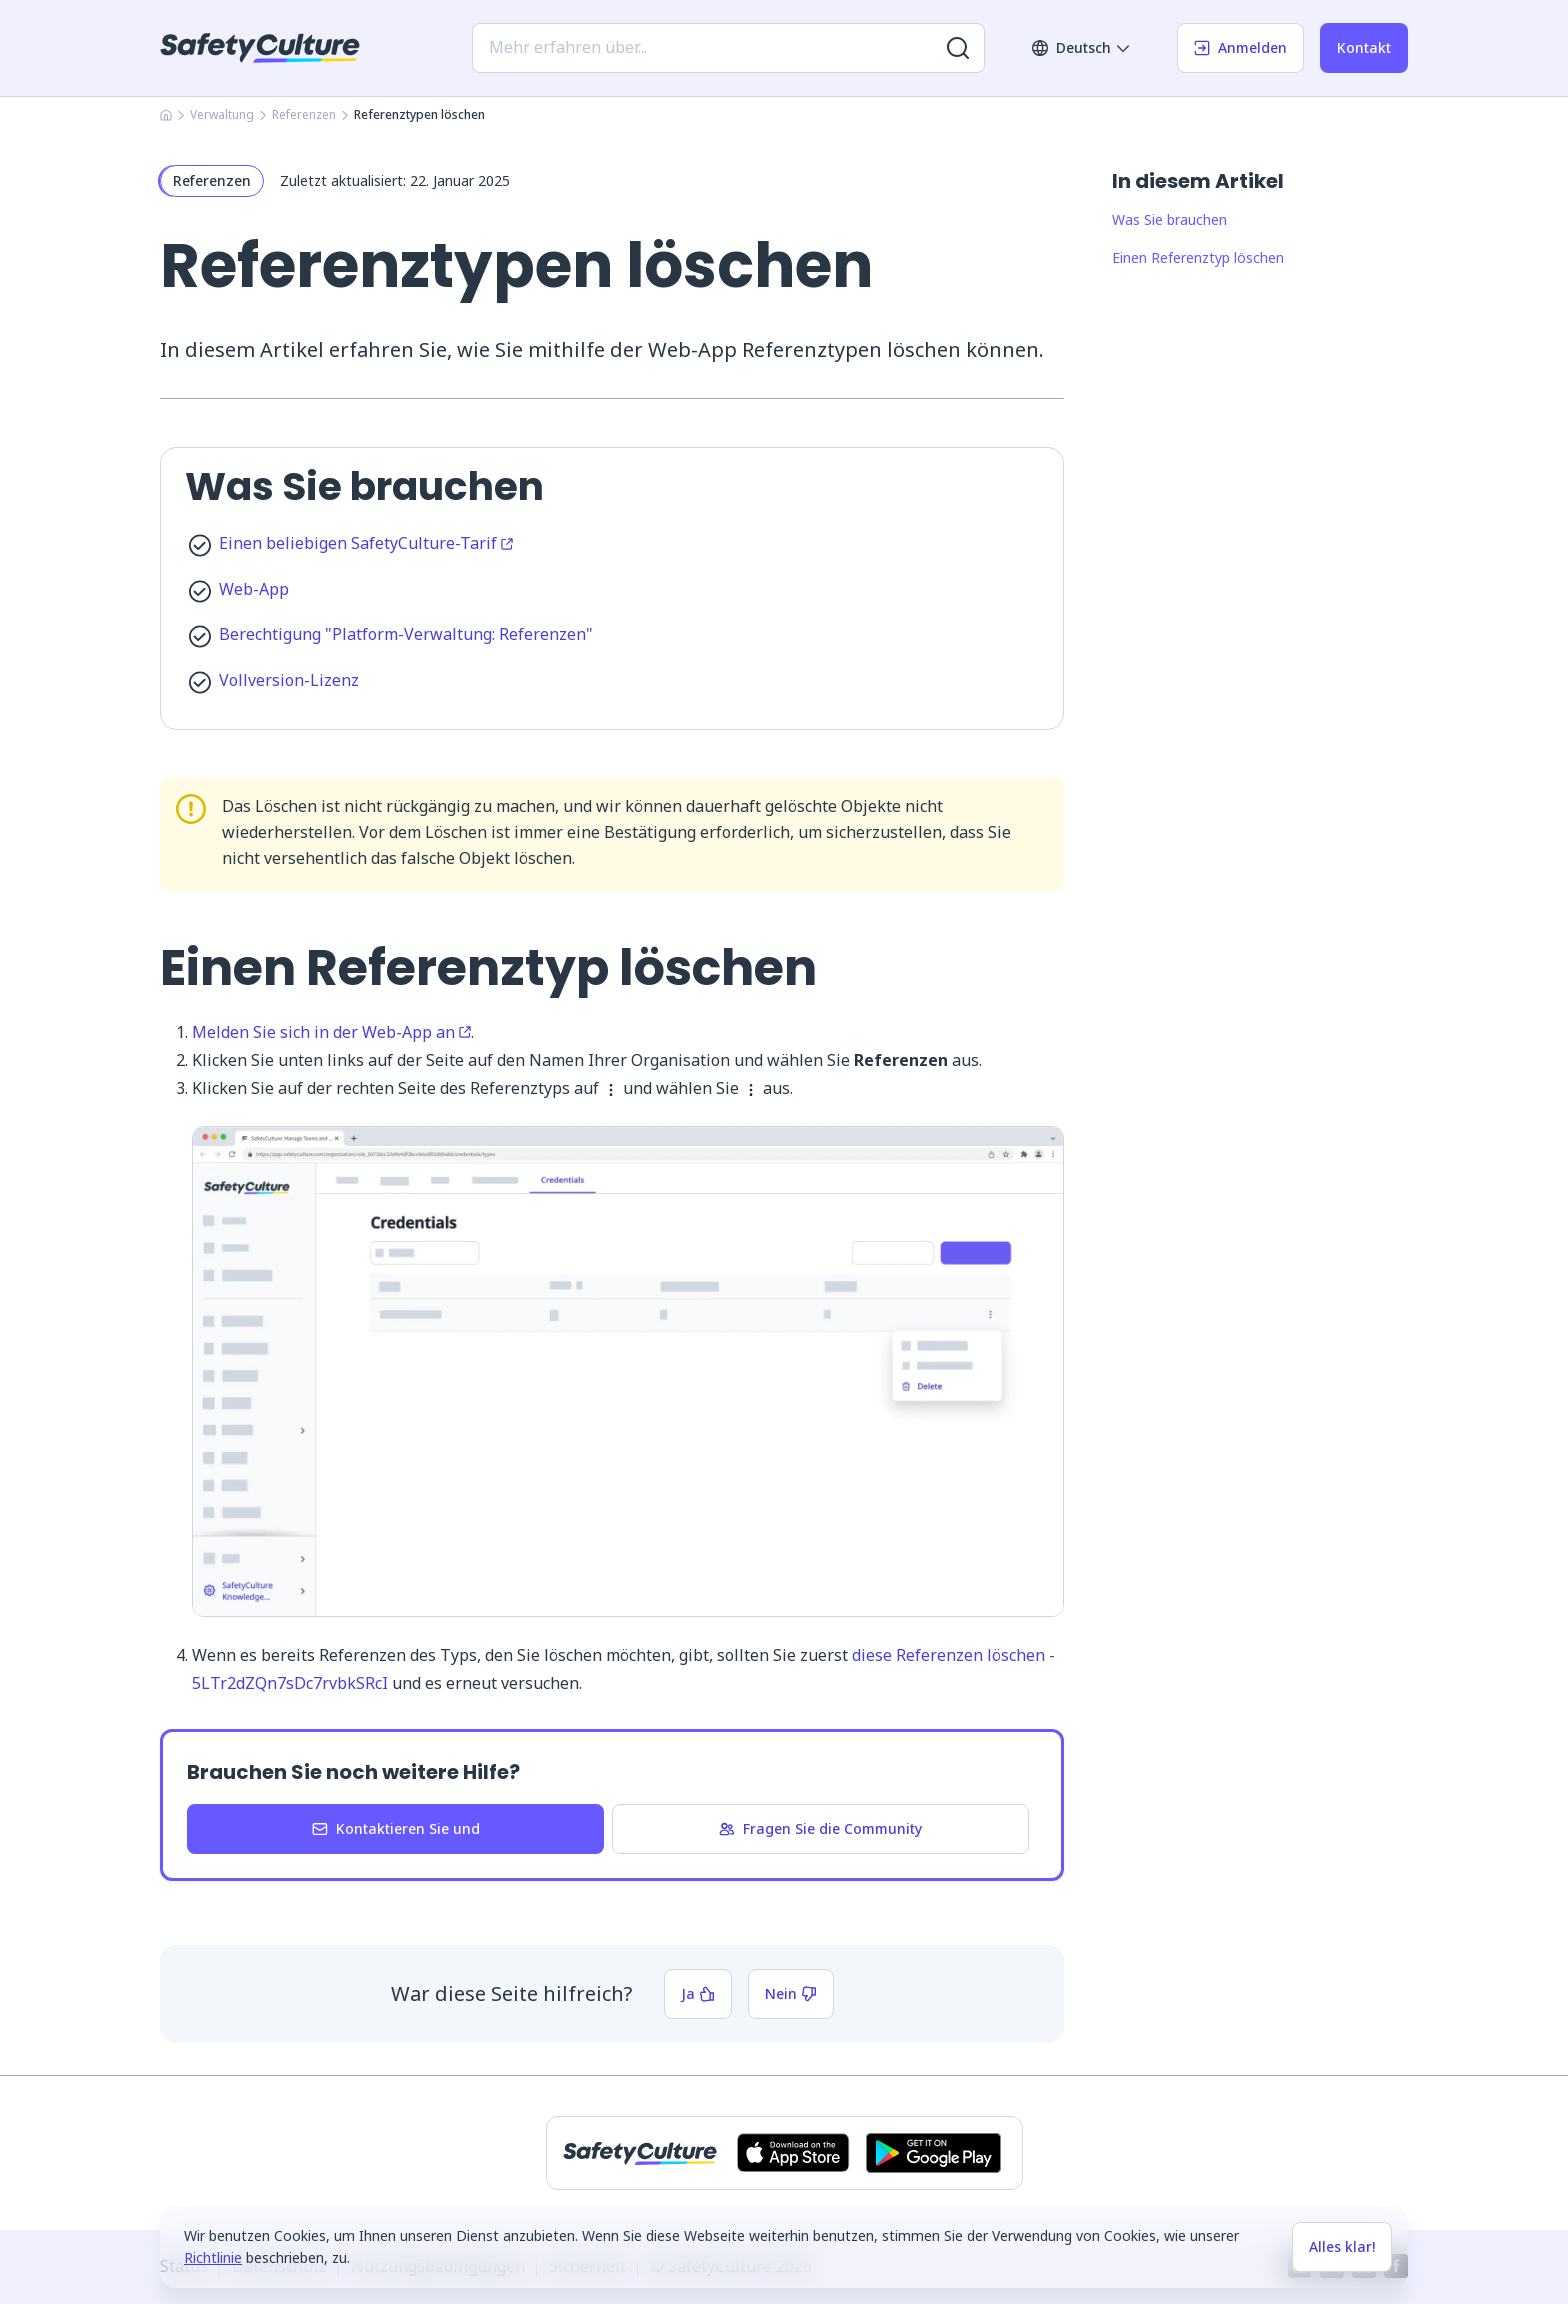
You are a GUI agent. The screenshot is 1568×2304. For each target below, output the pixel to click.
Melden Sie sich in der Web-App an (331, 1032)
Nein (791, 1993)
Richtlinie (213, 2257)
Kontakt (1364, 47)
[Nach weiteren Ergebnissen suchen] (958, 48)
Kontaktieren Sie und (396, 1828)
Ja (698, 1993)
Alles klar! (1342, 2246)
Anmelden (1240, 47)
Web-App (254, 589)
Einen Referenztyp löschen (1198, 257)
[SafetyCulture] (260, 48)
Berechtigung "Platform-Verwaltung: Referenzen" (406, 634)
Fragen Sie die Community (820, 1828)
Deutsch (1081, 47)
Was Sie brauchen (1169, 219)
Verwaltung (222, 114)
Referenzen (304, 114)
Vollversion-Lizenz (289, 680)
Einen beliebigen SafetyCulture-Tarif (366, 543)
